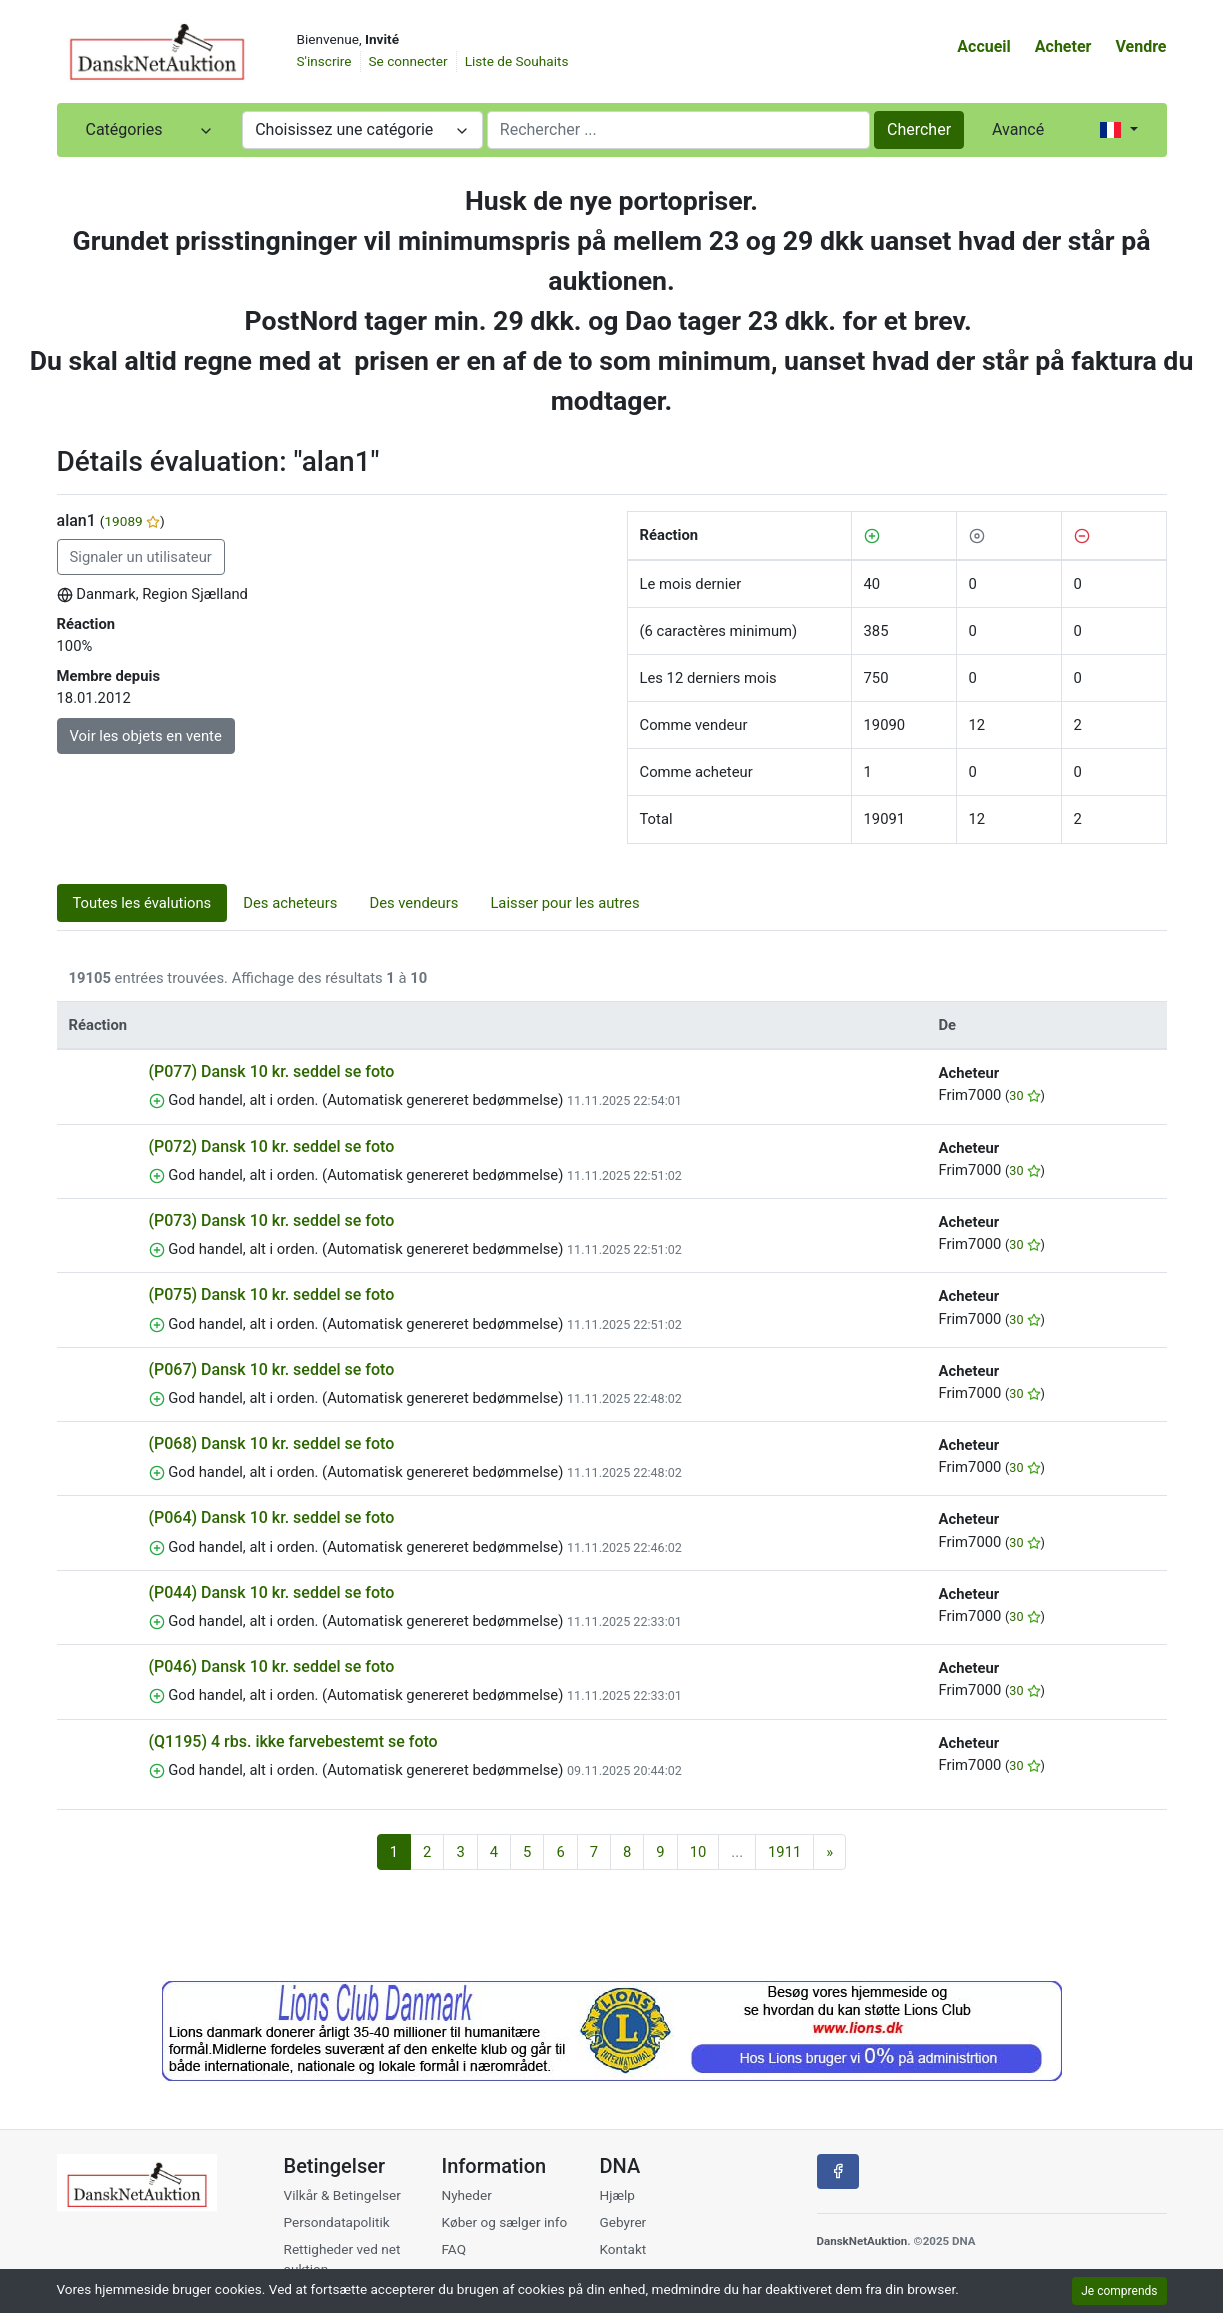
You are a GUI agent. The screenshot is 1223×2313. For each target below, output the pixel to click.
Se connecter (408, 61)
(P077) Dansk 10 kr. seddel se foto (272, 1071)
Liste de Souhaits (517, 61)
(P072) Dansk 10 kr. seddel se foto (272, 1146)
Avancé (1018, 129)
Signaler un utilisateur (141, 557)
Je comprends (1119, 2291)
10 (698, 1852)
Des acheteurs (290, 903)
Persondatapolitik (337, 2222)
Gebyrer (622, 2222)
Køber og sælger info (504, 2222)
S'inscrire (324, 61)
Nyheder (466, 2195)
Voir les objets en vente (146, 736)
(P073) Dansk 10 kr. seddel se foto (272, 1220)
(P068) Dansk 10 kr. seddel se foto (272, 1443)
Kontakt (622, 2249)
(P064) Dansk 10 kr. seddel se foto (272, 1517)
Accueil (984, 46)
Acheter (1063, 46)
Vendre (1140, 46)
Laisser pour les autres (564, 903)
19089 (132, 521)
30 (1024, 1095)
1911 (784, 1852)
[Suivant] (829, 1852)
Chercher (919, 129)
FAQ (453, 2249)
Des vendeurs (413, 903)
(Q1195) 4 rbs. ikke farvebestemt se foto (293, 1741)
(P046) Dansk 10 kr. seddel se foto (272, 1666)
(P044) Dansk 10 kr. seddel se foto (272, 1592)
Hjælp (616, 2195)
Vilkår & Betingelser (342, 2195)
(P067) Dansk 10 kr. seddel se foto (272, 1369)
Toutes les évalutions (142, 903)
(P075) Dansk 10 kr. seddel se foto (272, 1294)
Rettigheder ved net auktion (342, 2259)
